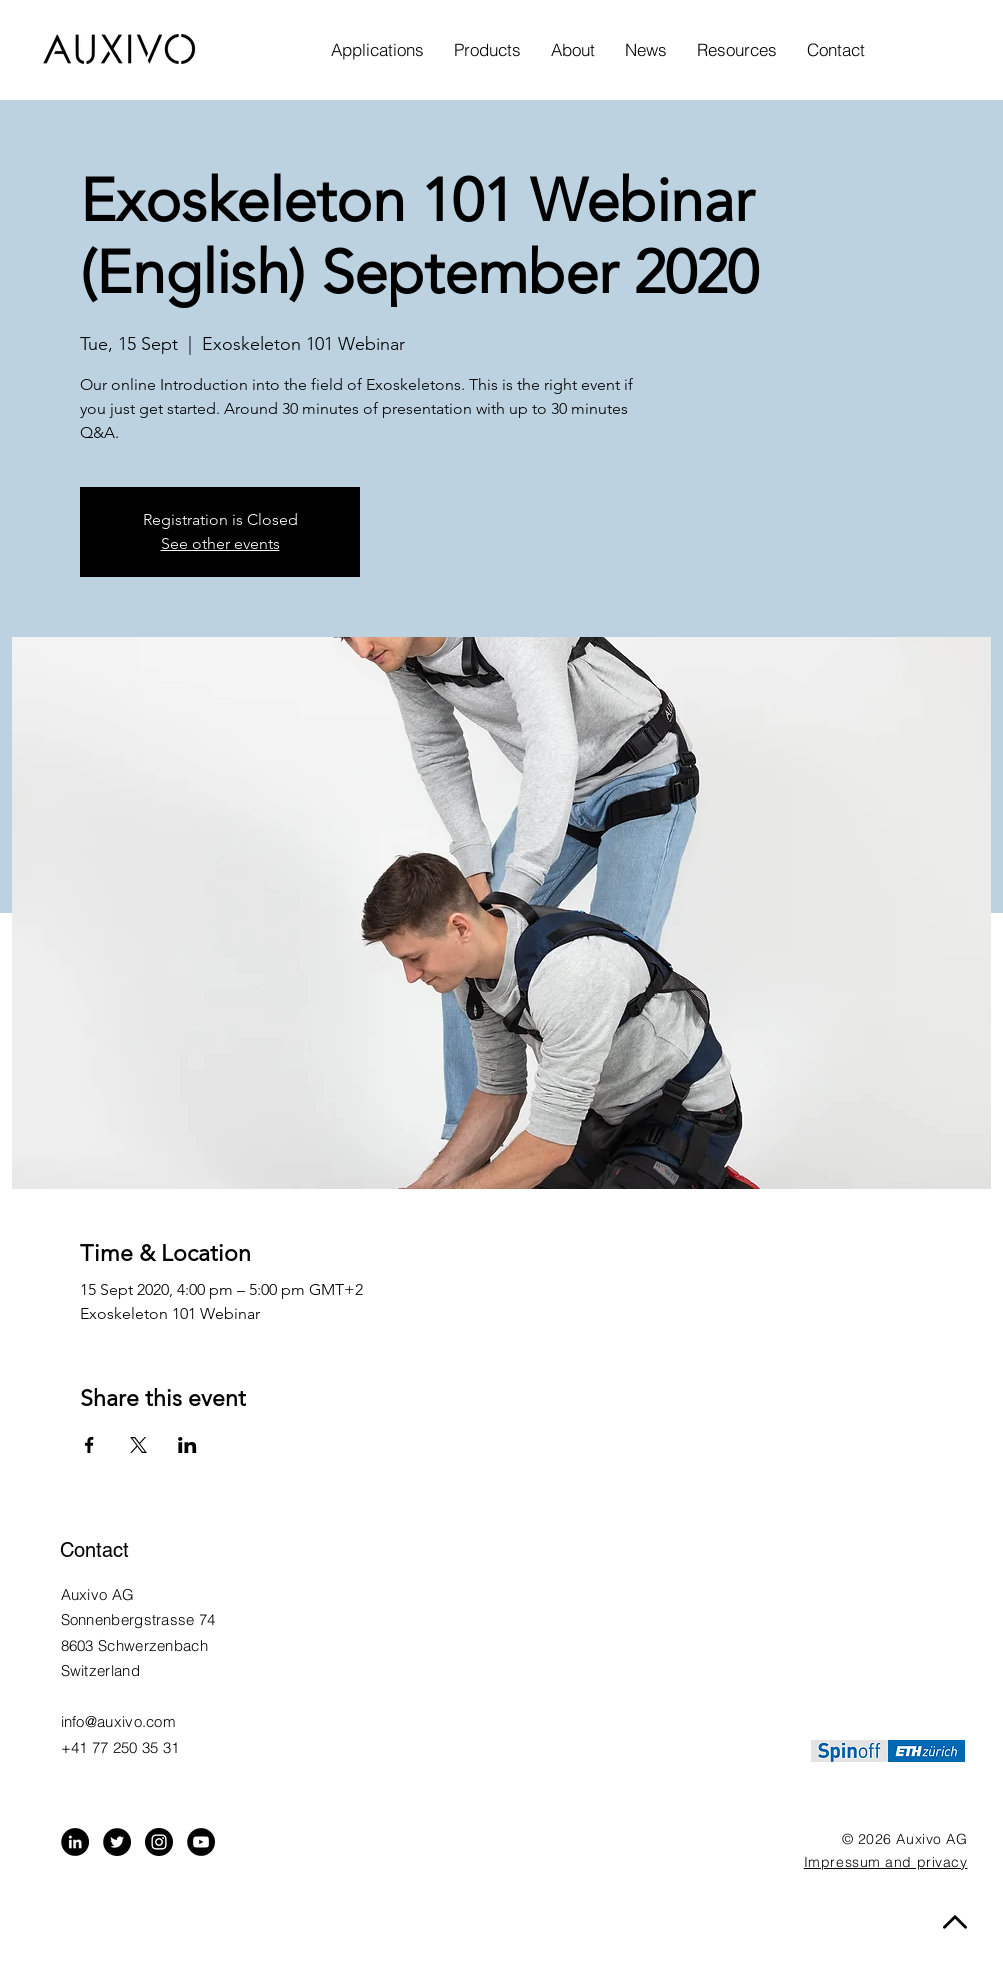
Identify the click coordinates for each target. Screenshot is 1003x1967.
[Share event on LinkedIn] (187, 1445)
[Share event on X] (138, 1445)
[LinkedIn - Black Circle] (75, 1842)
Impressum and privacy (886, 1862)
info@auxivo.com (119, 1721)
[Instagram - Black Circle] (159, 1842)
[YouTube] (201, 1842)
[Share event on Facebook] (89, 1445)
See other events (220, 543)
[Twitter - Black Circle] (117, 1842)
